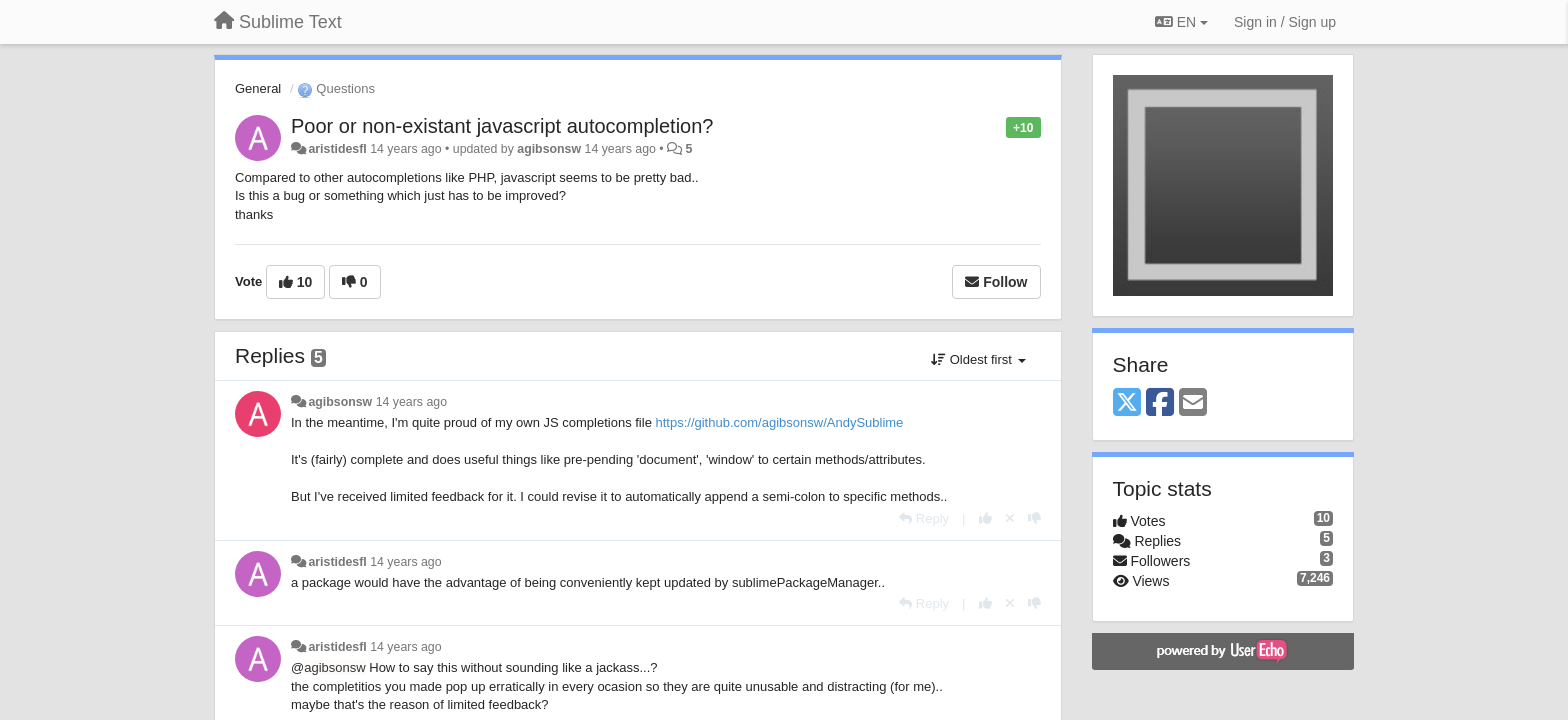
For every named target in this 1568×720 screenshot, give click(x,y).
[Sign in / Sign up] (1285, 22)
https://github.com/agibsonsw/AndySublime (779, 422)
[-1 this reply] (1034, 518)
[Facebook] (1160, 403)
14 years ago (411, 402)
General (258, 88)
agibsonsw (549, 149)
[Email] (1193, 403)
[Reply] (924, 518)
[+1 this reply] (985, 518)
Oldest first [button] (978, 359)
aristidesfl (337, 149)
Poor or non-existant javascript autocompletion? (502, 126)
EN (1181, 22)
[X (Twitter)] (1127, 403)
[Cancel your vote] (1010, 518)
